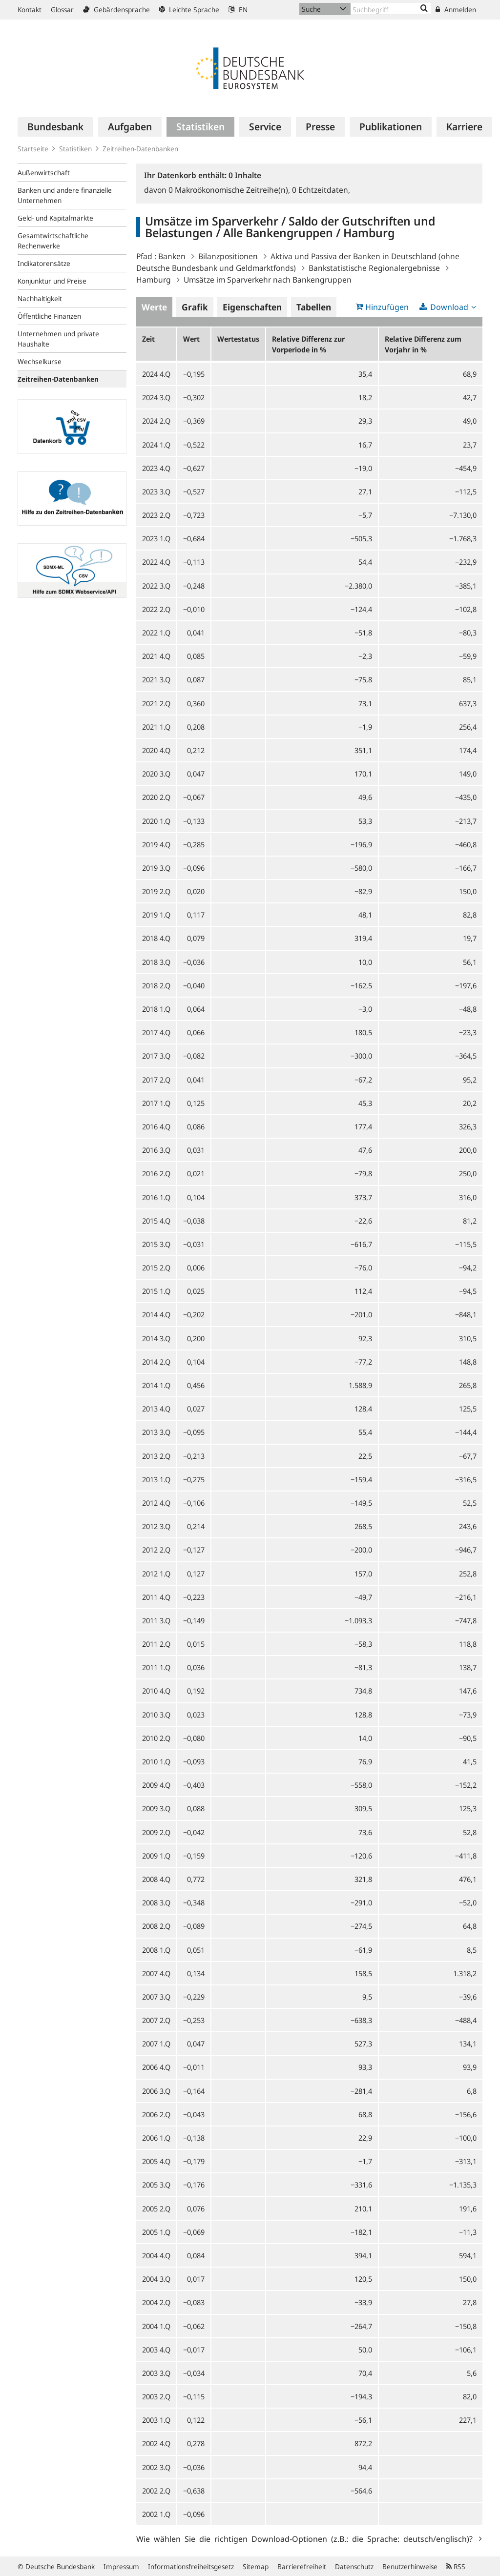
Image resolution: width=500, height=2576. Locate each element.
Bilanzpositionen (228, 256)
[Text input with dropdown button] (391, 9)
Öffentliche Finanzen (49, 316)
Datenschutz (354, 2566)
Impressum (121, 2566)
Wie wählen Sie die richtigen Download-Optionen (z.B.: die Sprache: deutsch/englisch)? (306, 2538)
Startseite (33, 148)
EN (238, 9)
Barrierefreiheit (301, 2566)
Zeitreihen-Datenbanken (140, 148)
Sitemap (256, 2566)
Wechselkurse (40, 361)
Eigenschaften (252, 307)
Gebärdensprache (116, 9)
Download (449, 307)
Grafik (195, 307)
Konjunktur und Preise (52, 281)
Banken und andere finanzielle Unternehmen (65, 195)
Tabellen (313, 307)
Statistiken (75, 148)
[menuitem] (55, 127)
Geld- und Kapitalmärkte (55, 218)
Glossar (62, 9)
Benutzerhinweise (410, 2566)
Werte (154, 307)
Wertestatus (238, 339)
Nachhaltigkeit (40, 298)
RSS (455, 2566)
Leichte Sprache (189, 9)
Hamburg (153, 279)
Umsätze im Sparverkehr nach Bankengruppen (268, 279)
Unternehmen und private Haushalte (58, 338)
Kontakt (30, 9)
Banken (172, 256)
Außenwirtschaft (44, 172)
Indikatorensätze (44, 263)
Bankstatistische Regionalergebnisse (374, 268)
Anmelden (456, 9)
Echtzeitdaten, (321, 189)
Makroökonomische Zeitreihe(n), (230, 189)
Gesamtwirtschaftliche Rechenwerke (53, 240)
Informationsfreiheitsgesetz (191, 2566)
